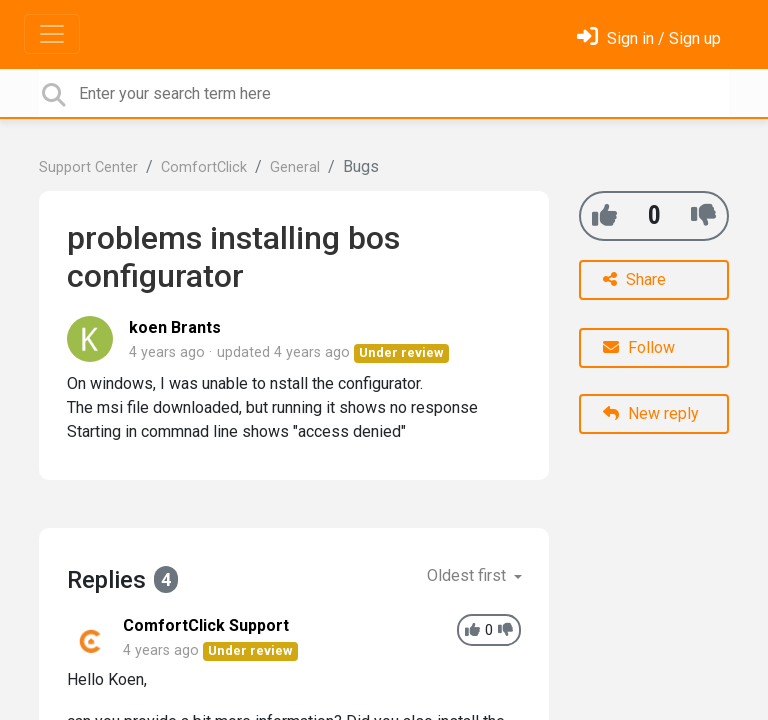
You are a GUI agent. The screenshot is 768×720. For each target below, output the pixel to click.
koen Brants (175, 327)
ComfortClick (204, 167)
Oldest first (468, 575)
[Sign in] (649, 38)
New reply (651, 413)
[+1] (604, 215)
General (295, 167)
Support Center (88, 167)
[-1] (703, 215)
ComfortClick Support (206, 625)
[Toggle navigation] (52, 34)
